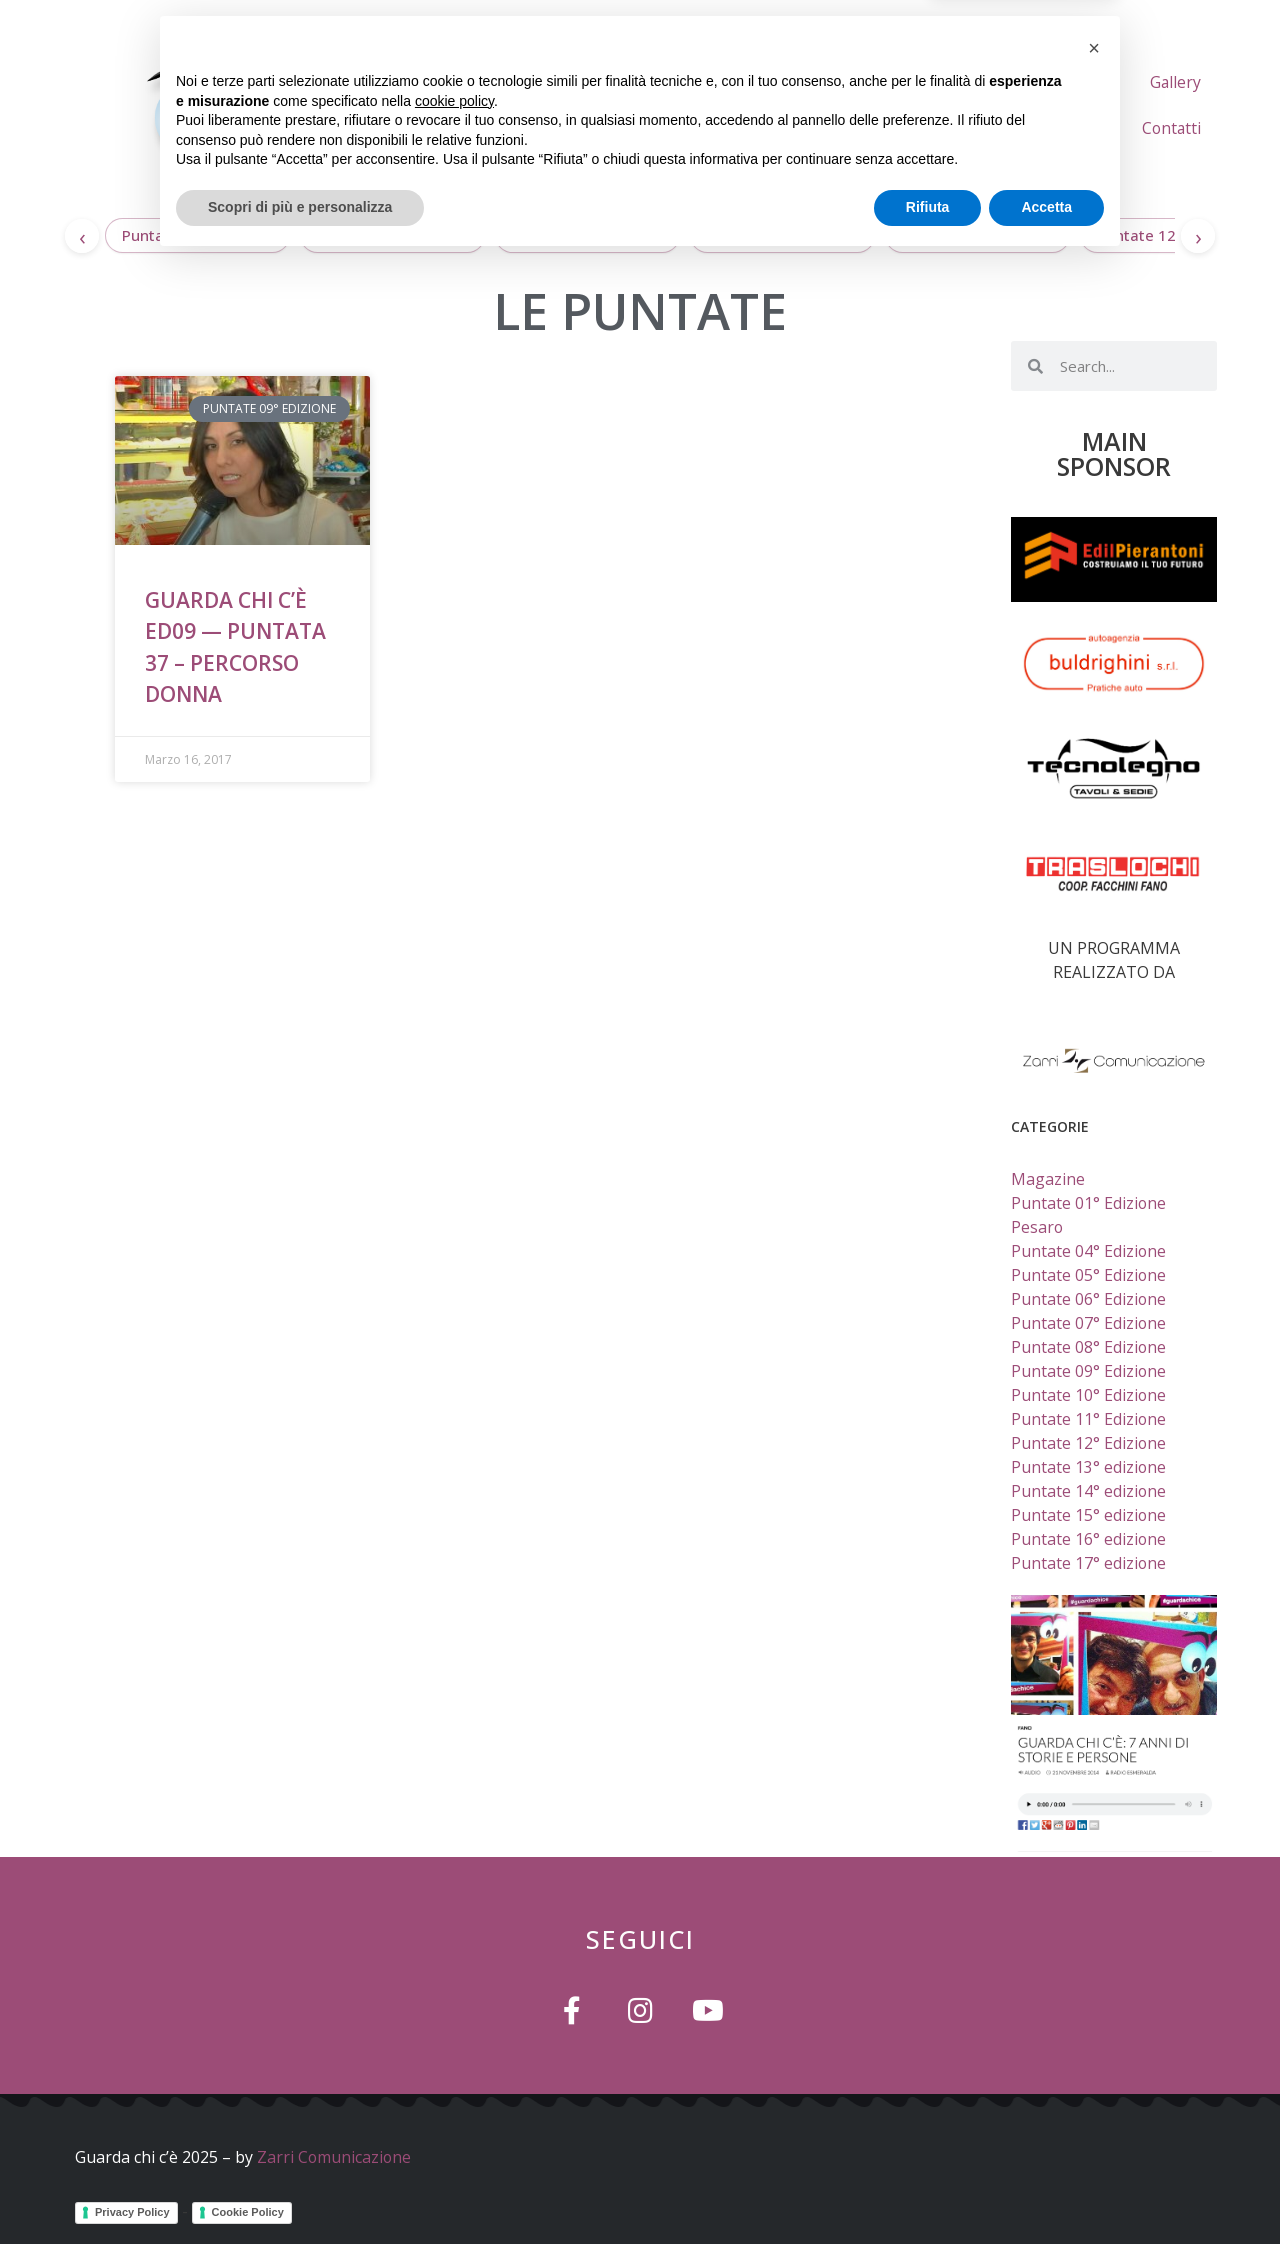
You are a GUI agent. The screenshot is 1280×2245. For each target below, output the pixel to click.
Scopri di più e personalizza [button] (300, 2190)
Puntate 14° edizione (782, 235)
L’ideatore (1163, 82)
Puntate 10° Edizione (1089, 1395)
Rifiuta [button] (928, 2190)
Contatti (1170, 128)
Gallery (1074, 128)
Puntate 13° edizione (977, 235)
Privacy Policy (132, 2211)
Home (827, 82)
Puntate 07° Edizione (1089, 1323)
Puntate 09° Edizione (1089, 1371)
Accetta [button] (1046, 2190)
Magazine (1048, 1179)
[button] (1094, 2031)
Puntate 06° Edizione (1089, 1299)
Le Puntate (1045, 82)
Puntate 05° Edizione (1089, 1275)
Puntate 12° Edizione (1172, 235)
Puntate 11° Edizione (1089, 1419)
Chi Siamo (927, 82)
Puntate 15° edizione (587, 235)
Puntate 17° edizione (197, 235)
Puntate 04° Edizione (1089, 1251)
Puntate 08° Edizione (1089, 1347)
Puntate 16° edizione (392, 235)
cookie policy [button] (454, 2084)
